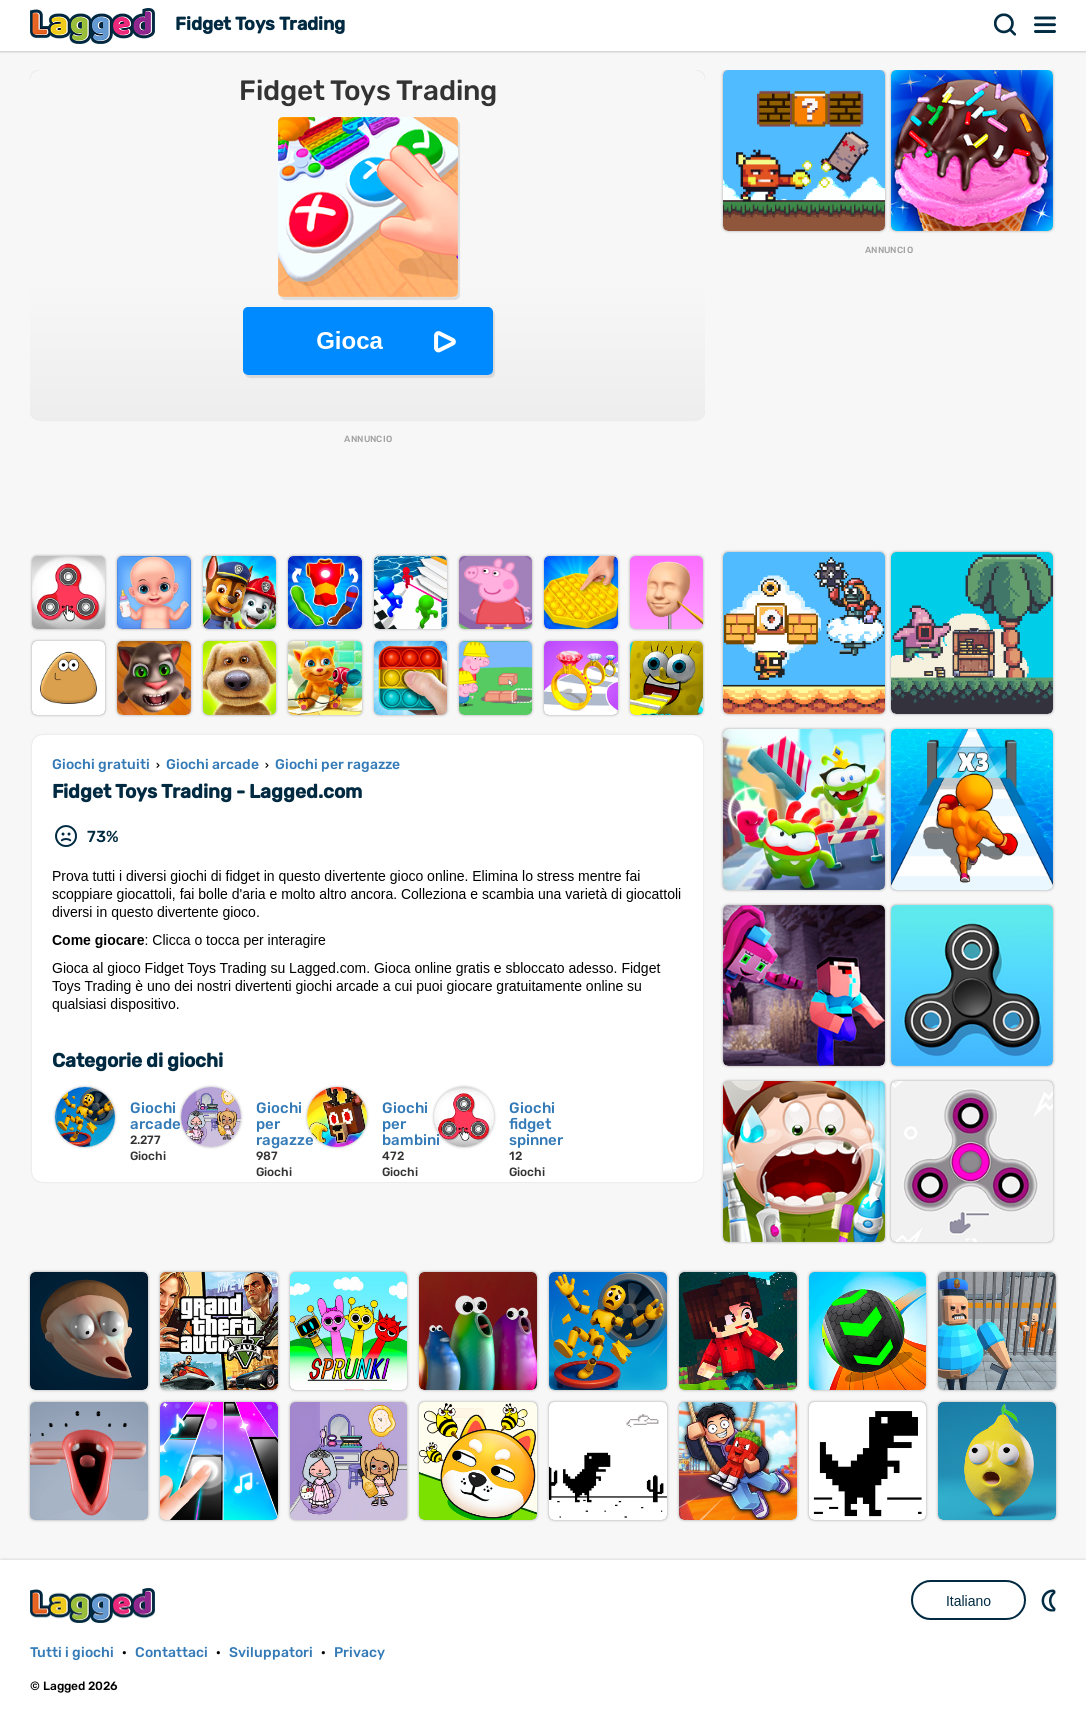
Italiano (968, 1601)
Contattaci (171, 1652)
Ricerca (1006, 25)
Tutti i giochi (72, 1652)
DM (1051, 1600)
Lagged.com (95, 1605)
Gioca (349, 340)
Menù (1046, 25)
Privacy (359, 1652)
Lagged (95, 25)
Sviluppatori (271, 1652)
